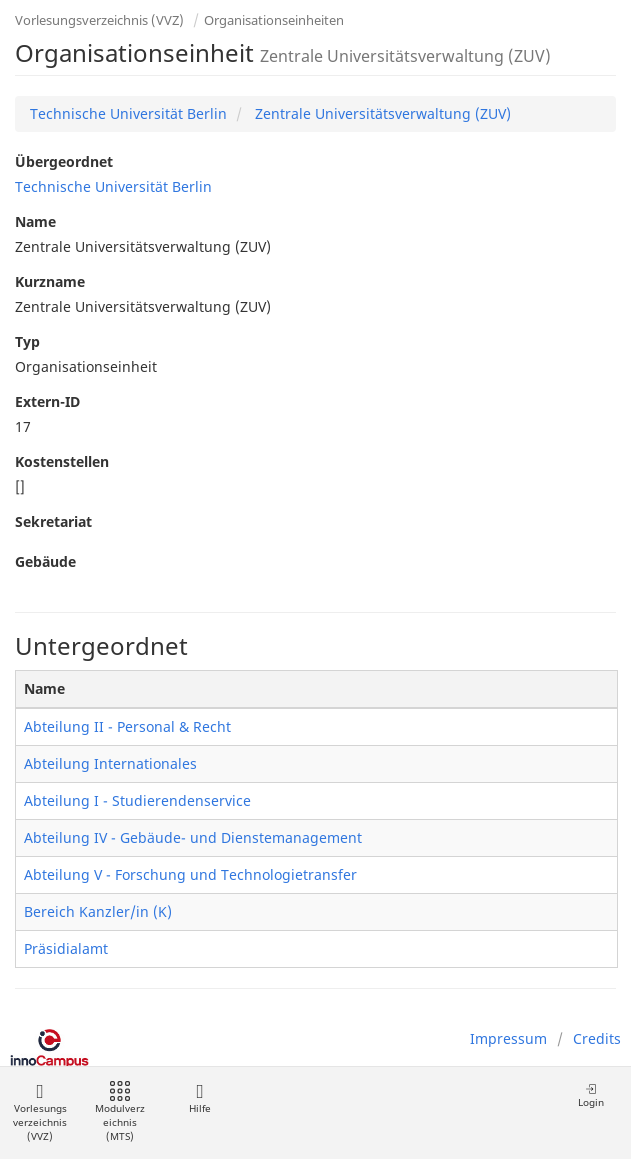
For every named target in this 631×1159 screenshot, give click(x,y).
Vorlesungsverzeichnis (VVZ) (99, 20)
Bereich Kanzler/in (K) (98, 911)
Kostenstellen (62, 461)
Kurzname (50, 281)
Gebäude (45, 561)
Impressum (508, 1038)
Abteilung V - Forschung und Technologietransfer (190, 874)
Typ (27, 341)
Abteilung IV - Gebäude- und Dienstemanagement (193, 837)
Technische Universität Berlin (128, 113)
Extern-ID (47, 401)
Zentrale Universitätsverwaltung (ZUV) (381, 113)
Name (35, 221)
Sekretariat (53, 521)
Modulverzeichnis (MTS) (120, 1112)
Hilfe (199, 1098)
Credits (597, 1038)
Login (591, 1095)
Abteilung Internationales (110, 763)
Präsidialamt (66, 948)
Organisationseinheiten (274, 20)
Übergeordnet (64, 161)
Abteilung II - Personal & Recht (127, 726)
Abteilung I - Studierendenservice (137, 800)
